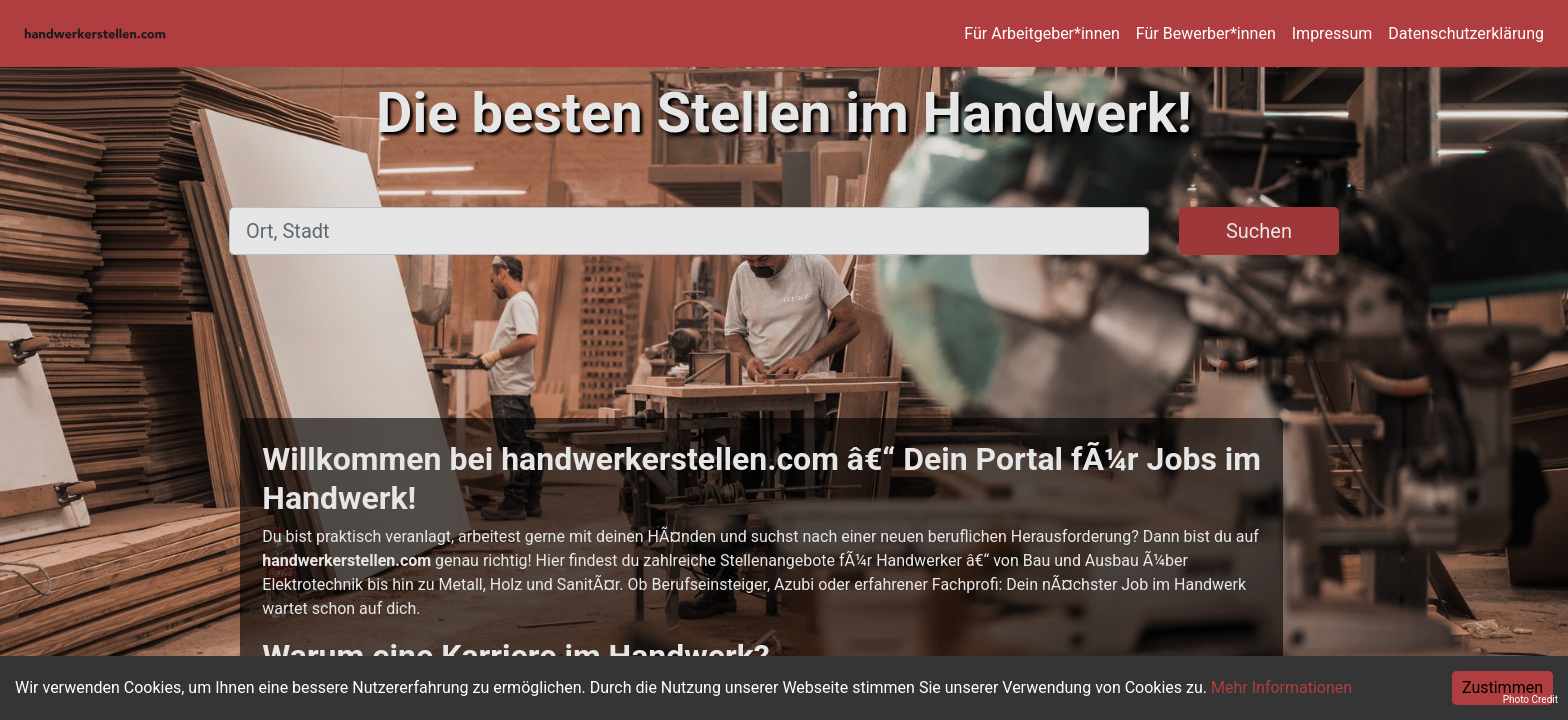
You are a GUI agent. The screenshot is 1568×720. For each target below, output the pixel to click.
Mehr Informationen (1281, 687)
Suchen (1259, 231)
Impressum (1332, 33)
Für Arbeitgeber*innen (1041, 33)
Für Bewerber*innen (1206, 33)
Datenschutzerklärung (1466, 33)
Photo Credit (1530, 699)
